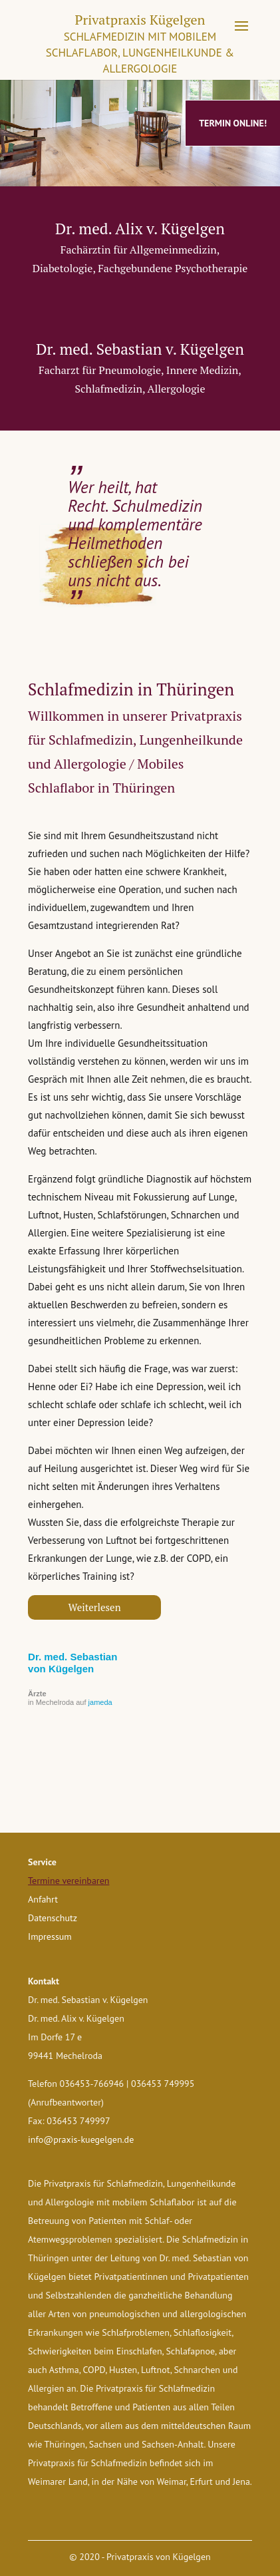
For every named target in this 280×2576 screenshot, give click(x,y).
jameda (100, 1702)
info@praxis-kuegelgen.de (81, 2139)
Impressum (50, 1936)
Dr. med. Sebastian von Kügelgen (72, 1662)
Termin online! (233, 123)
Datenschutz (52, 1918)
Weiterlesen (95, 1607)
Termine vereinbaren (68, 1881)
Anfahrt (43, 1899)
